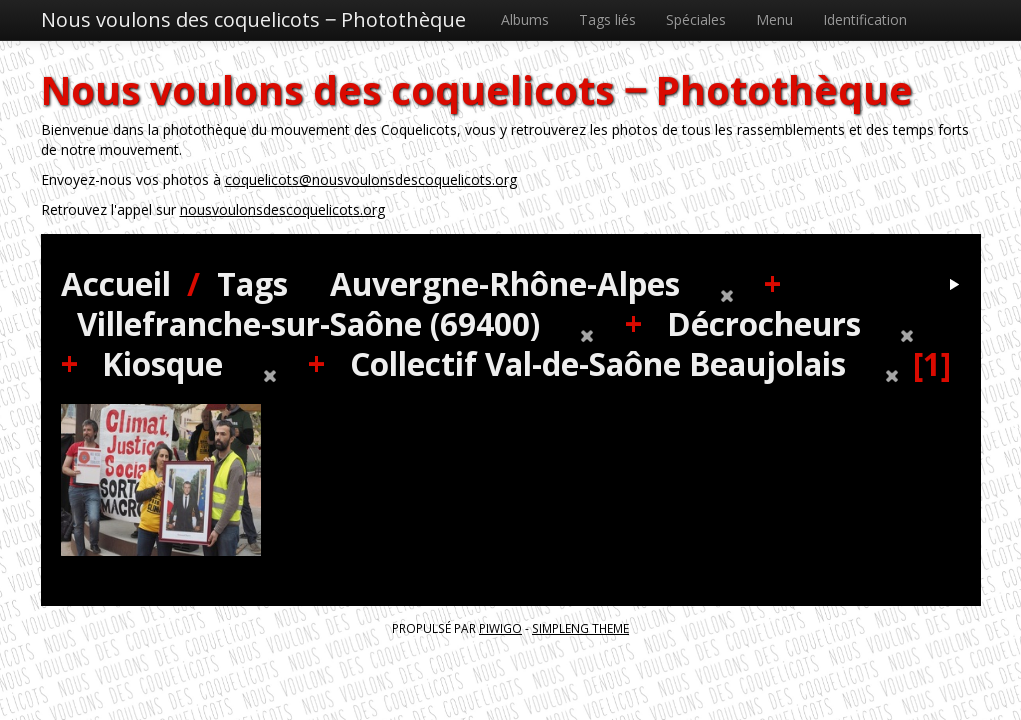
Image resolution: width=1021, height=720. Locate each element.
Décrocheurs (764, 323)
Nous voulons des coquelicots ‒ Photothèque (253, 19)
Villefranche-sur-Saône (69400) (308, 323)
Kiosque (162, 363)
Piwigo (500, 628)
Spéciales (696, 19)
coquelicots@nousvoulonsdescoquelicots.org (371, 179)
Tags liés (607, 19)
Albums (525, 19)
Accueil (116, 283)
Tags (252, 283)
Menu (774, 19)
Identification (865, 19)
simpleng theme (580, 628)
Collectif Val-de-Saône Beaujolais (598, 363)
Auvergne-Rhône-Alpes (505, 283)
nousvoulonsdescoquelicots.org (282, 209)
